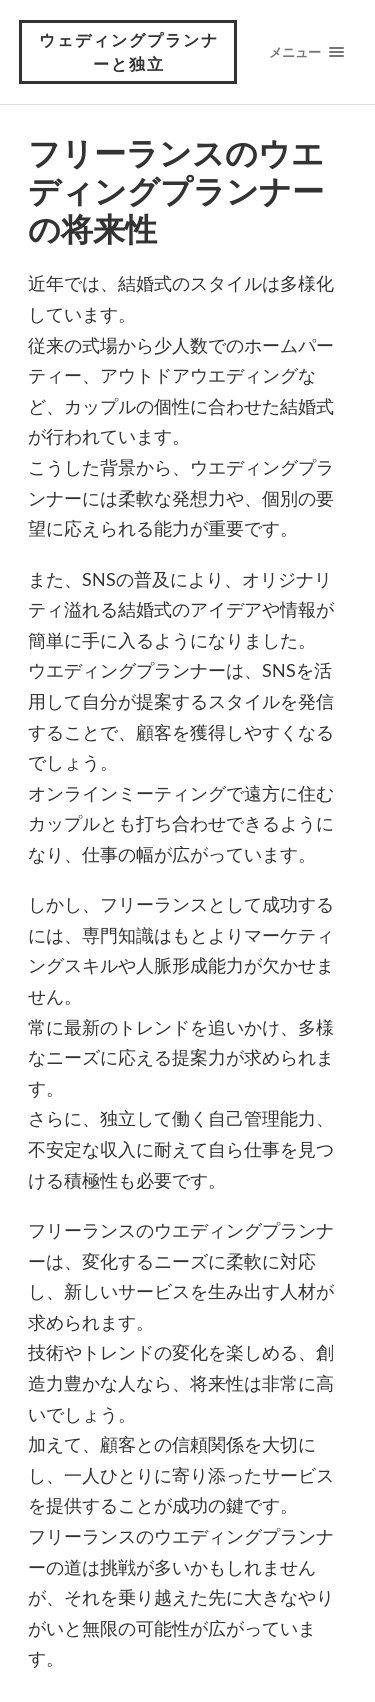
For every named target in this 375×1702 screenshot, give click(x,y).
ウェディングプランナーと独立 (129, 51)
